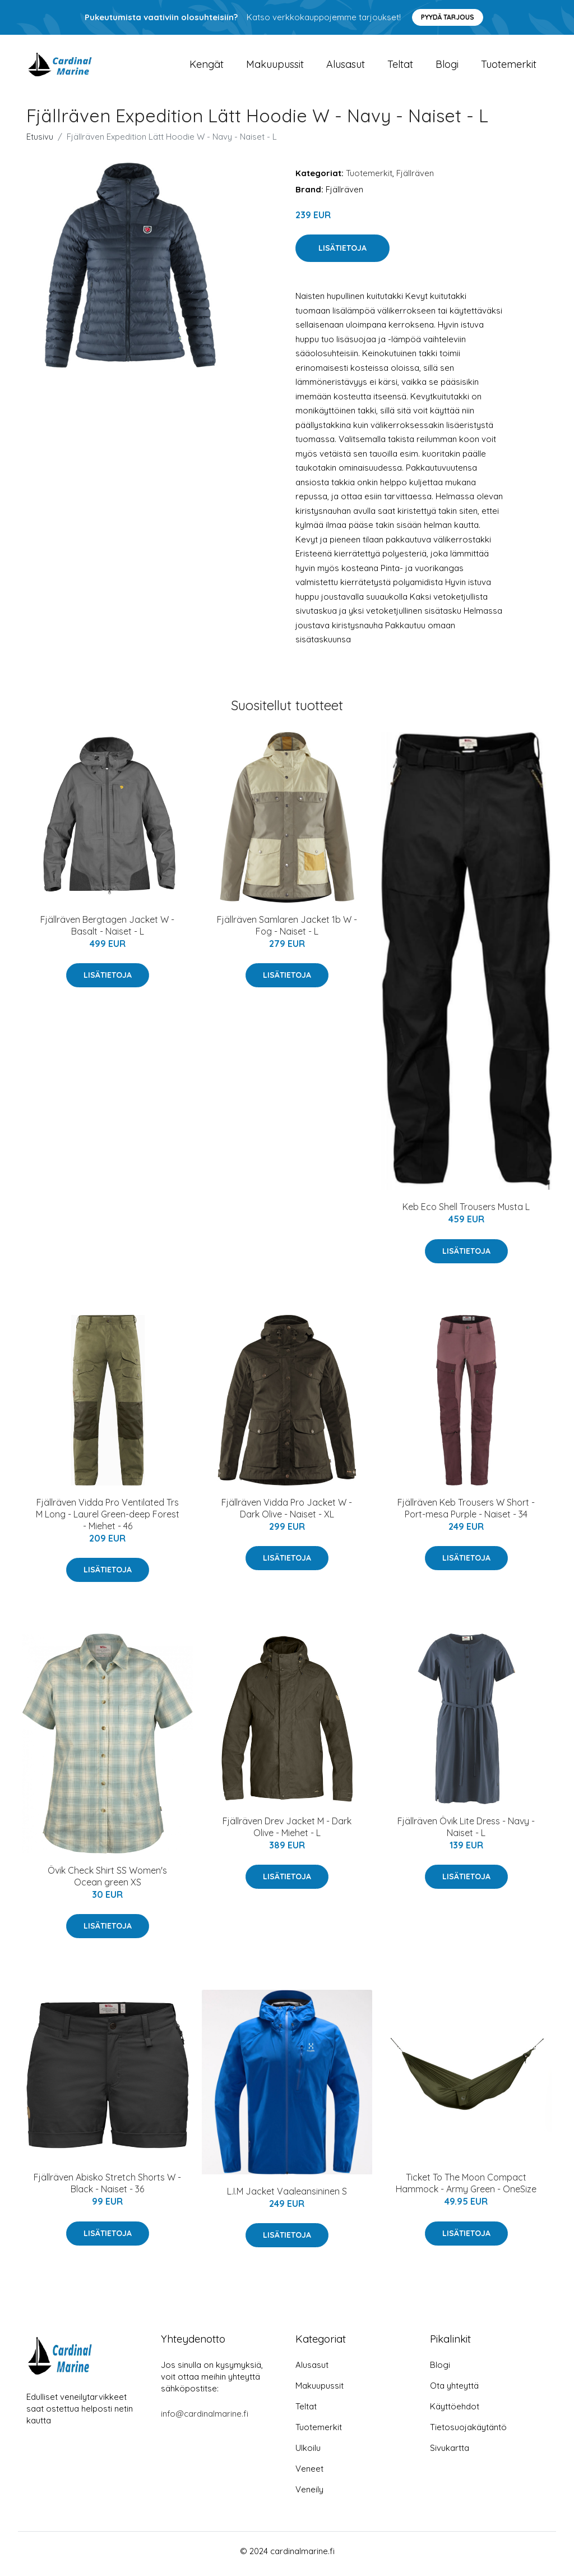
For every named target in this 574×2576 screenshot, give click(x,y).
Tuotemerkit (508, 67)
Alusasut (345, 67)
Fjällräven (415, 178)
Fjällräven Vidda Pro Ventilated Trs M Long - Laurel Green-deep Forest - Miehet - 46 (107, 1519)
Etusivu (39, 142)
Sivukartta (449, 2453)
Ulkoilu (308, 2453)
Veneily (309, 2495)
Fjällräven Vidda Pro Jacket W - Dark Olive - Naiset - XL (286, 1513)
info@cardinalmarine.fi (204, 2419)
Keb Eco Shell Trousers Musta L (466, 1212)
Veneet (309, 2474)
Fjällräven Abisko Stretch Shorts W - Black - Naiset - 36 (107, 2189)
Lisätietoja (342, 254)
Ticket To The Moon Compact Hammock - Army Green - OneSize (466, 2189)
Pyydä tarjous (447, 17)
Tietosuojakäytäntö (468, 2432)
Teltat (400, 67)
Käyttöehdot (454, 2412)
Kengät (206, 67)
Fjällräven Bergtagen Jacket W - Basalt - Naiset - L (107, 930)
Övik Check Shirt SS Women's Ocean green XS (107, 1881)
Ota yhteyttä (454, 2391)
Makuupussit (275, 67)
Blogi (447, 67)
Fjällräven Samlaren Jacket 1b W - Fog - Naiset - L (287, 930)
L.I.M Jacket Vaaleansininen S (287, 2196)
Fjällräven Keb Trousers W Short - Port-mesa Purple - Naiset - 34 (466, 1513)
